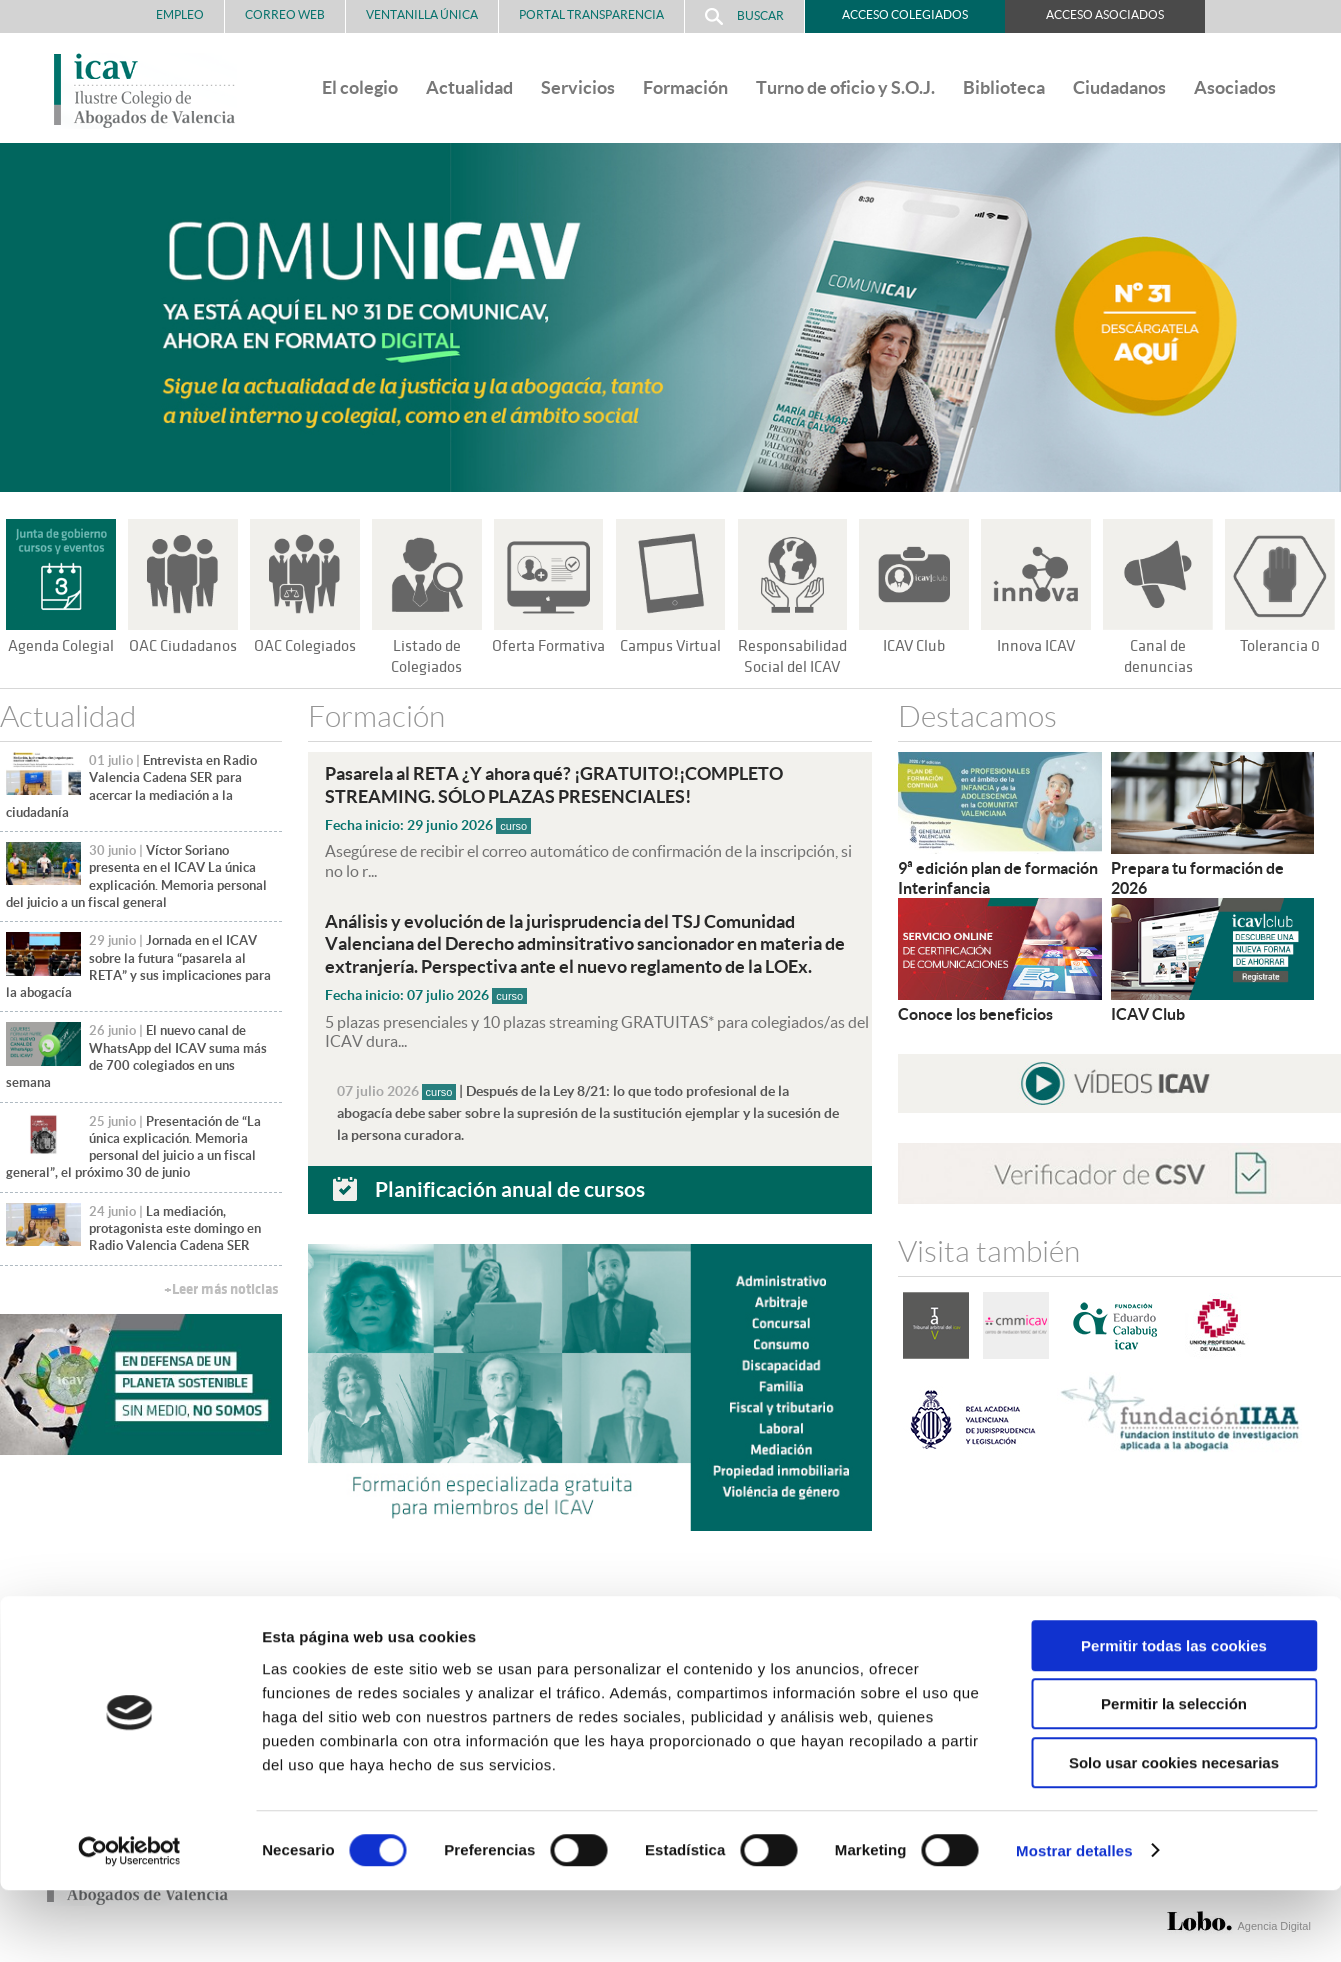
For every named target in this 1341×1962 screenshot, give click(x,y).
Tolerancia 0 (1280, 646)
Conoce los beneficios (975, 1013)
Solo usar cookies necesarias (1174, 1834)
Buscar (744, 16)
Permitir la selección (1174, 1776)
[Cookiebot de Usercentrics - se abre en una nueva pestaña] (129, 1923)
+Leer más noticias (221, 1289)
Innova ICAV (1036, 646)
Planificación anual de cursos (510, 1186)
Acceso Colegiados (905, 14)
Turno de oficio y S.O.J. (845, 87)
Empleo (180, 14)
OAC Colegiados (305, 646)
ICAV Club (914, 646)
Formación (685, 87)
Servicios (578, 87)
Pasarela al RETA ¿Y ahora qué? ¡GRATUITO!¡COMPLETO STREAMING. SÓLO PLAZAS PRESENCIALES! (570, 784)
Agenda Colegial (60, 646)
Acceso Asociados (1105, 14)
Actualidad (469, 87)
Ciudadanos (1119, 87)
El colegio (360, 87)
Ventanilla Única (422, 14)
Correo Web (285, 14)
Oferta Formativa (548, 646)
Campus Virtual (670, 646)
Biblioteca (1004, 87)
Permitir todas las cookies (1174, 1717)
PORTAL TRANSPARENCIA (591, 14)
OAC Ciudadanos (183, 646)
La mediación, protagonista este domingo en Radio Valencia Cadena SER (175, 1229)
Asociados (1235, 87)
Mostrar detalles (1074, 1922)
